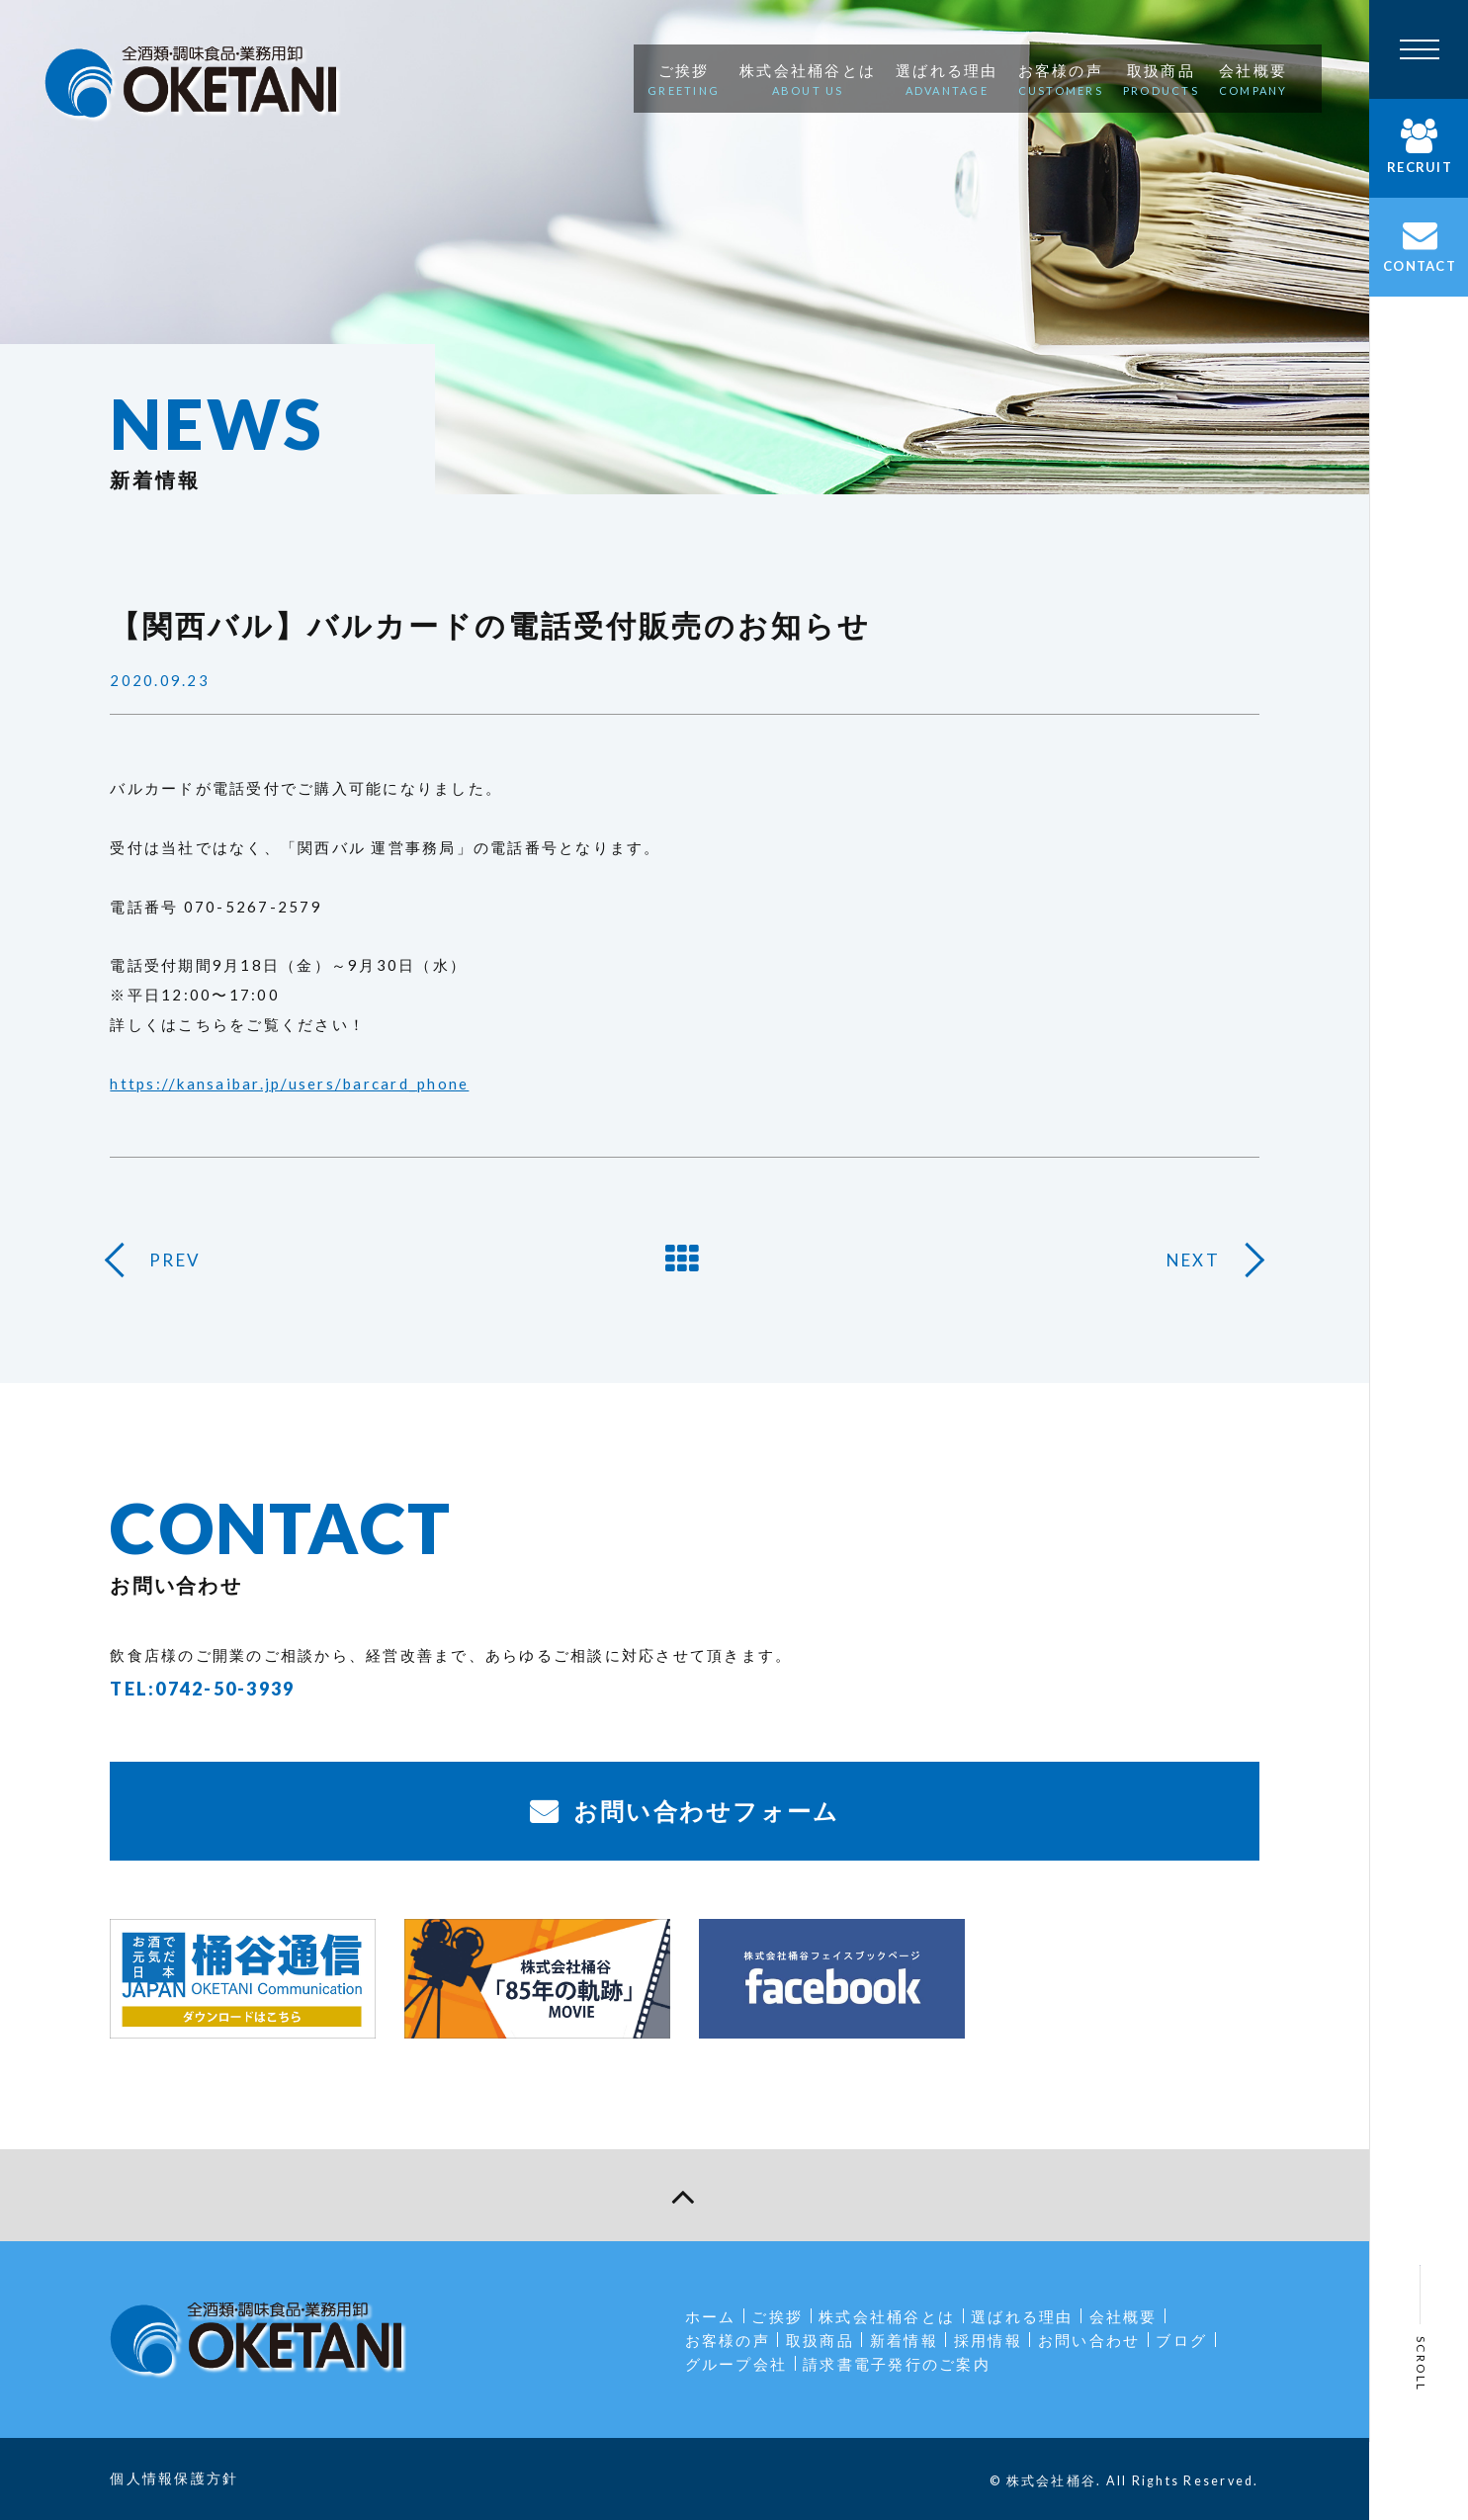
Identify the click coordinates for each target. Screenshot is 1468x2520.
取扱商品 (820, 2340)
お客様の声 (727, 2340)
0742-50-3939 (225, 1688)
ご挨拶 (777, 2316)
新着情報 (904, 2340)
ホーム (710, 2316)
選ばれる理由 (1022, 2316)
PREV (175, 1260)
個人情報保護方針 (174, 2478)
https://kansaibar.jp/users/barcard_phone (289, 1083)
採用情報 (988, 2340)
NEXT (1193, 1260)
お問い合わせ (1089, 2340)
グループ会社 (736, 2364)
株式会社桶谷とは (887, 2316)
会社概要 (1123, 2316)
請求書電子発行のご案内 (897, 2364)
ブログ (1181, 2340)
